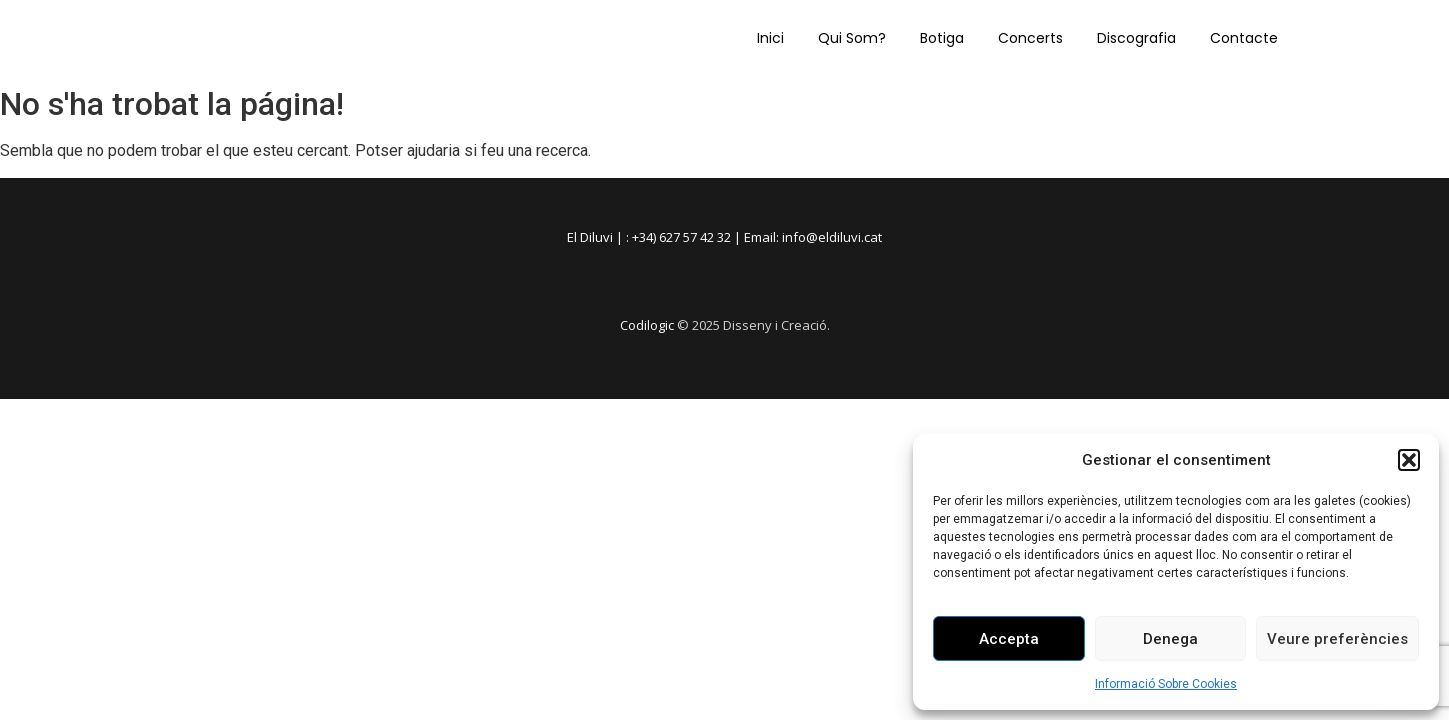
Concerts (1030, 38)
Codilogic (647, 325)
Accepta (1009, 639)
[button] (1409, 460)
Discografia (1136, 38)
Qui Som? (852, 38)
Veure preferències (1337, 639)
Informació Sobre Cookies (1166, 684)
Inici (770, 38)
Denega (1170, 639)
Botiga (942, 38)
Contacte (1244, 38)
